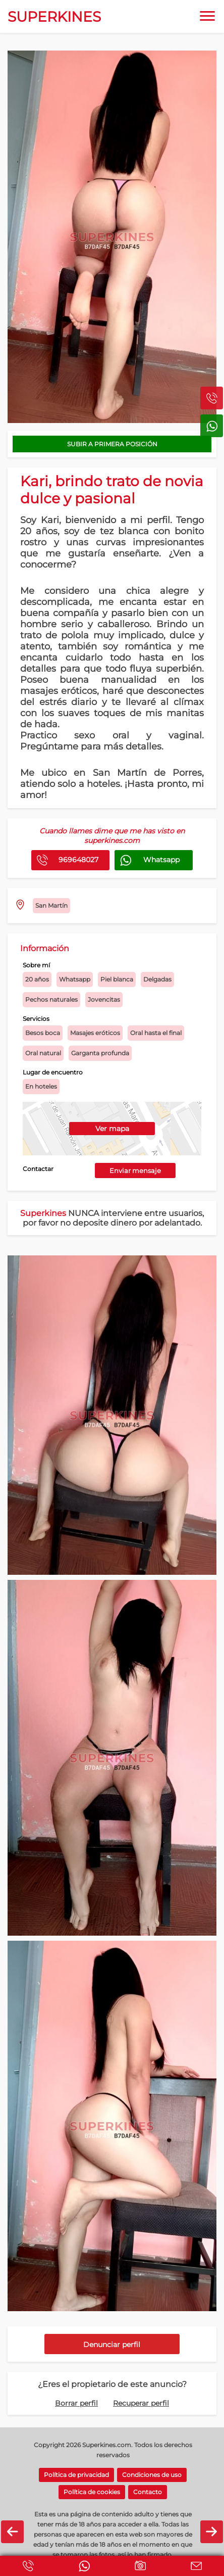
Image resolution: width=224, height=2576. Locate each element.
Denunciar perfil (111, 2344)
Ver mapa (112, 1128)
